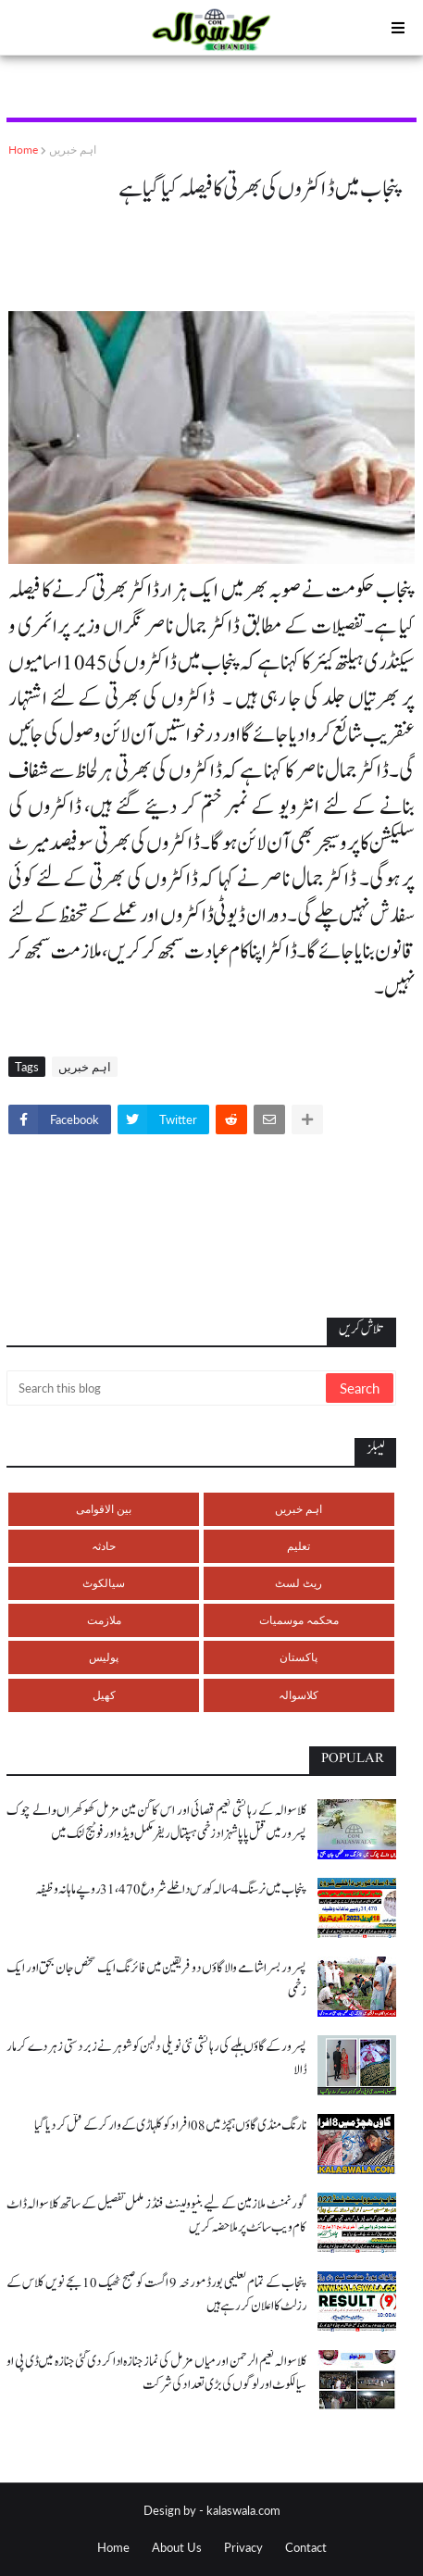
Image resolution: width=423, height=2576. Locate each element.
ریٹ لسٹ (298, 1583)
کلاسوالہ (298, 1695)
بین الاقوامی (103, 1509)
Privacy (243, 2547)
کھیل (104, 1695)
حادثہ (104, 1546)
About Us (177, 2547)
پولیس (103, 1657)
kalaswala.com (243, 2510)
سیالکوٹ (103, 1583)
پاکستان (298, 1657)
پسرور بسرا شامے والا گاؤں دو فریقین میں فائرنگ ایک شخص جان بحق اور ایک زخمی (156, 1980)
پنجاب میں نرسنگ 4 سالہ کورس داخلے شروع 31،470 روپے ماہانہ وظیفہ (170, 1889)
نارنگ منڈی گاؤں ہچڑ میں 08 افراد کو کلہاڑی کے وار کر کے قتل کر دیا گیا (170, 2125)
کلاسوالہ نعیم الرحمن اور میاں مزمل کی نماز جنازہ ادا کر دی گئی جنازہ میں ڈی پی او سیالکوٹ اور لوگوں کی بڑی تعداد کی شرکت (156, 2373)
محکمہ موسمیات (299, 1620)
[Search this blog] (167, 1388)
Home (23, 149)
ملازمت (104, 1620)
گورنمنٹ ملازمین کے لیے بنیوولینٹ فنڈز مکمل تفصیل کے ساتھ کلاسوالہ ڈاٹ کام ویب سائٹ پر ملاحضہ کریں (156, 2216)
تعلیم (298, 1546)
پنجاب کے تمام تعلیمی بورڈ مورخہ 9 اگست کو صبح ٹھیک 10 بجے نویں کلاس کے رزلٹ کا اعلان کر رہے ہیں (156, 2294)
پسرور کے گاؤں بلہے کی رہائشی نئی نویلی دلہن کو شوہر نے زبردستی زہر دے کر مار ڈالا (156, 2058)
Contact (306, 2547)
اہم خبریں (72, 149)
